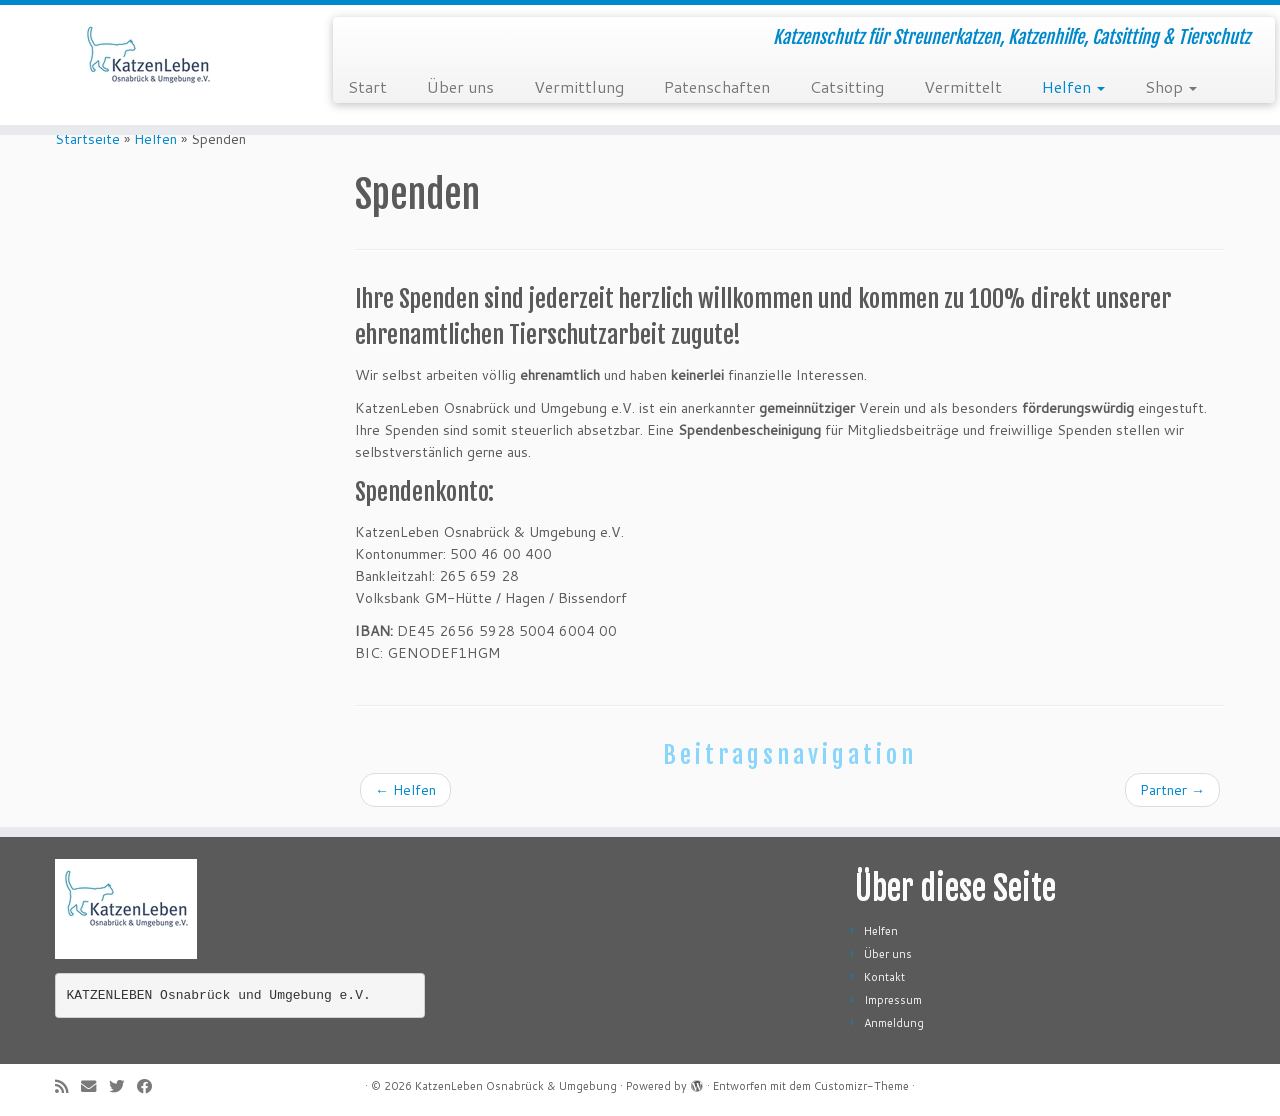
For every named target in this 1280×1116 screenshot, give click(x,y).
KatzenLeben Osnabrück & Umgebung (516, 1086)
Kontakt (884, 977)
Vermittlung (579, 86)
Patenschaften (717, 86)
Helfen (1073, 86)
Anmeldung (894, 1023)
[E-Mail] (95, 1086)
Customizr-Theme (861, 1086)
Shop (1171, 86)
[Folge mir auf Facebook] (151, 1086)
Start (367, 86)
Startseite (87, 139)
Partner (1172, 790)
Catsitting (847, 86)
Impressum (893, 1000)
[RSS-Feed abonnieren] (68, 1086)
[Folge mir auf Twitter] (123, 1086)
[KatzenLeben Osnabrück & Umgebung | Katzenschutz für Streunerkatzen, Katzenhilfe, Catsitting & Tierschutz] (147, 65)
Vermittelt (963, 86)
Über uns (460, 86)
